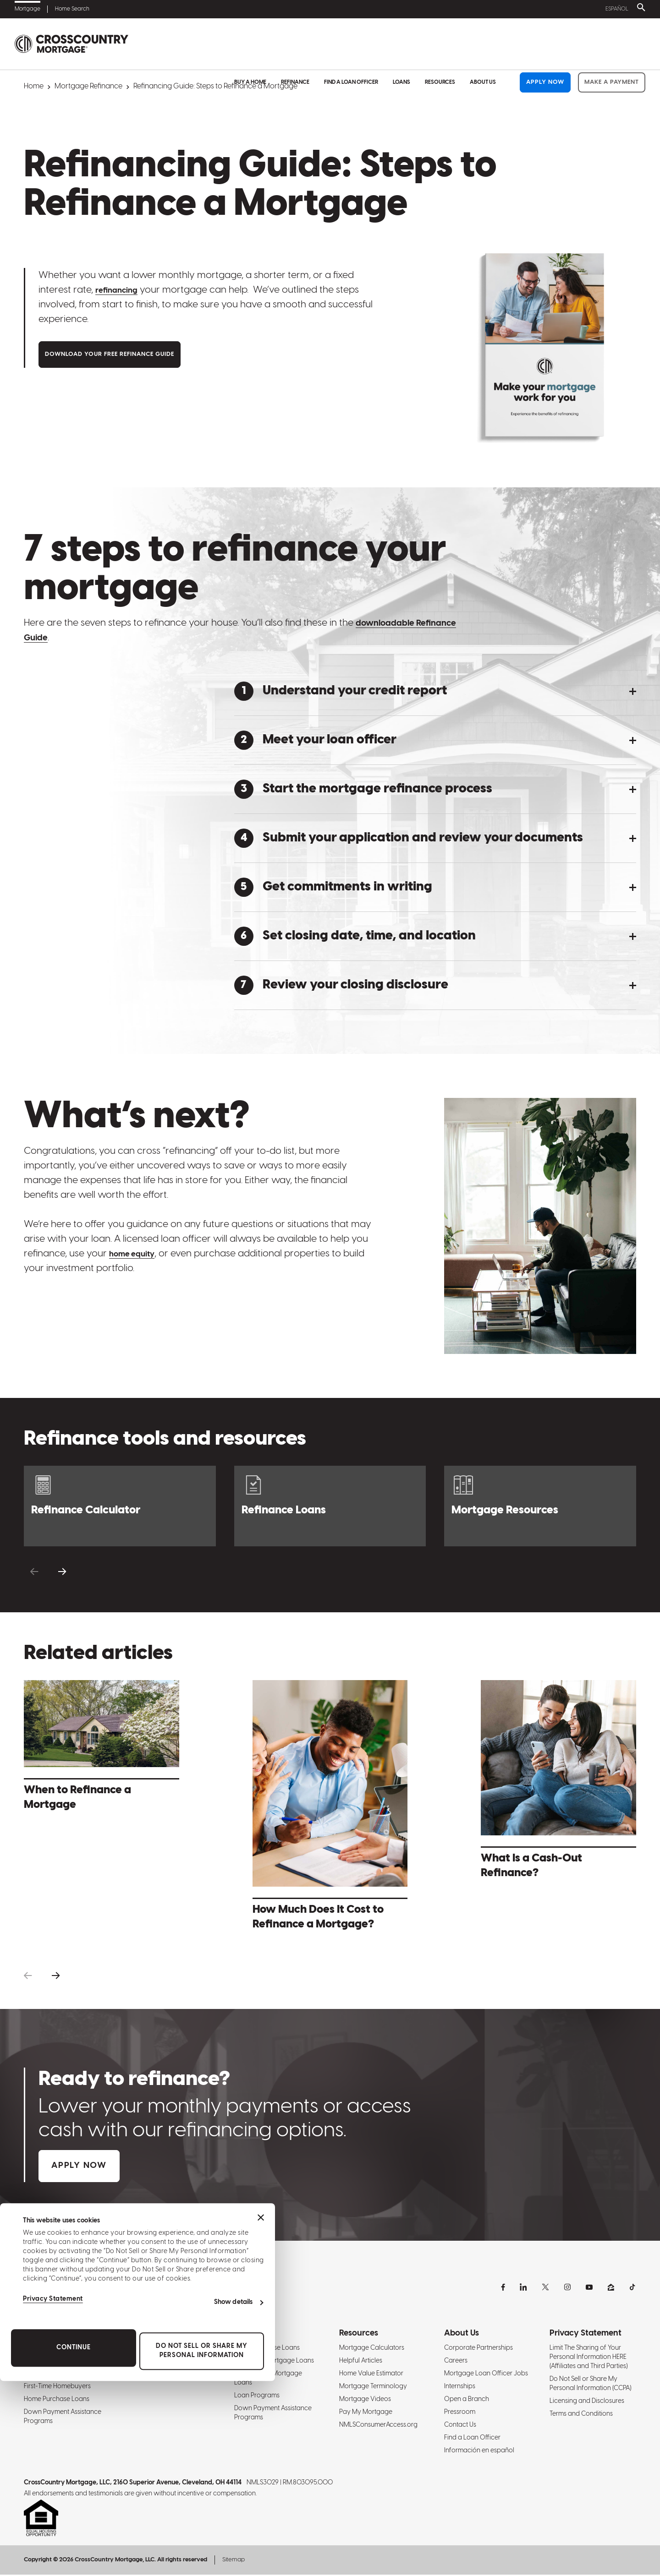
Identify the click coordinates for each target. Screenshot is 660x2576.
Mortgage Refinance (88, 86)
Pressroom (459, 2413)
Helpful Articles (360, 2361)
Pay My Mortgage (365, 2413)
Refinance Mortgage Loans (169, 2374)
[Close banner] (261, 2413)
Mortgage (27, 9)
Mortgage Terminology (373, 2387)
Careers (456, 2361)
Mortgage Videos (365, 2400)
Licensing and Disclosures (587, 2402)
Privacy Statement (53, 2494)
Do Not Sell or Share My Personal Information (202, 2546)
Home (34, 86)
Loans (401, 44)
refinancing (121, 290)
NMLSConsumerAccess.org (378, 2426)
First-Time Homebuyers (57, 2387)
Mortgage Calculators (371, 2349)
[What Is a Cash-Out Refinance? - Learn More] (558, 1782)
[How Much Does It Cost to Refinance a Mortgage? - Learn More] (330, 1808)
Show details (233, 2497)
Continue (73, 2542)
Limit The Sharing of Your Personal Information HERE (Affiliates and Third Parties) (588, 2358)
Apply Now (545, 44)
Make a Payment (611, 44)
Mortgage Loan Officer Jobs (486, 2374)
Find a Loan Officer (351, 44)
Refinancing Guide (156, 2349)
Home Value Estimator (371, 2374)
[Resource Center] (540, 1506)
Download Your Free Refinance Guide (109, 355)
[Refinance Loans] (330, 1506)
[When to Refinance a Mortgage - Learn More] (101, 1748)
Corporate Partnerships (478, 2349)
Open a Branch (466, 2400)
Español (614, 9)
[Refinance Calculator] (120, 1506)
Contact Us (460, 2426)
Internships (459, 2387)
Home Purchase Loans (267, 2349)
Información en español (479, 2451)
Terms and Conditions (581, 2415)
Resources (440, 44)
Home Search (72, 9)
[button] (435, 691)
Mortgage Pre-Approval (59, 2374)
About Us (483, 44)
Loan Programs (257, 2396)
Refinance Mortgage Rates (168, 2361)
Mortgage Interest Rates (59, 2361)
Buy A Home (250, 44)
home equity (137, 1254)
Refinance (295, 44)
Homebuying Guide (52, 2349)
